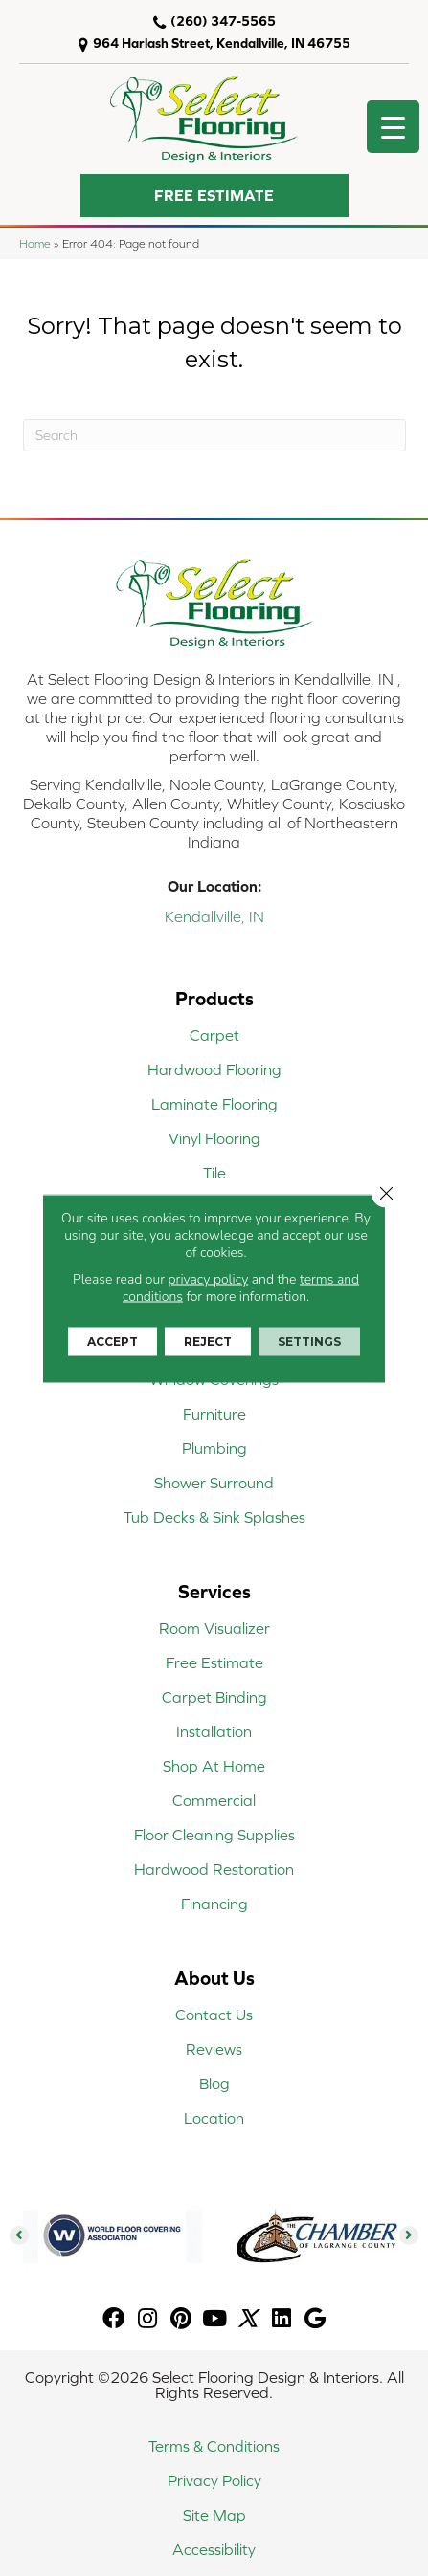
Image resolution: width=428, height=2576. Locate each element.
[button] (214, 195)
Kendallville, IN (214, 916)
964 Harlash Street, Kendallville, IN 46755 (221, 43)
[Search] (214, 435)
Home (35, 243)
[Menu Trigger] (393, 126)
